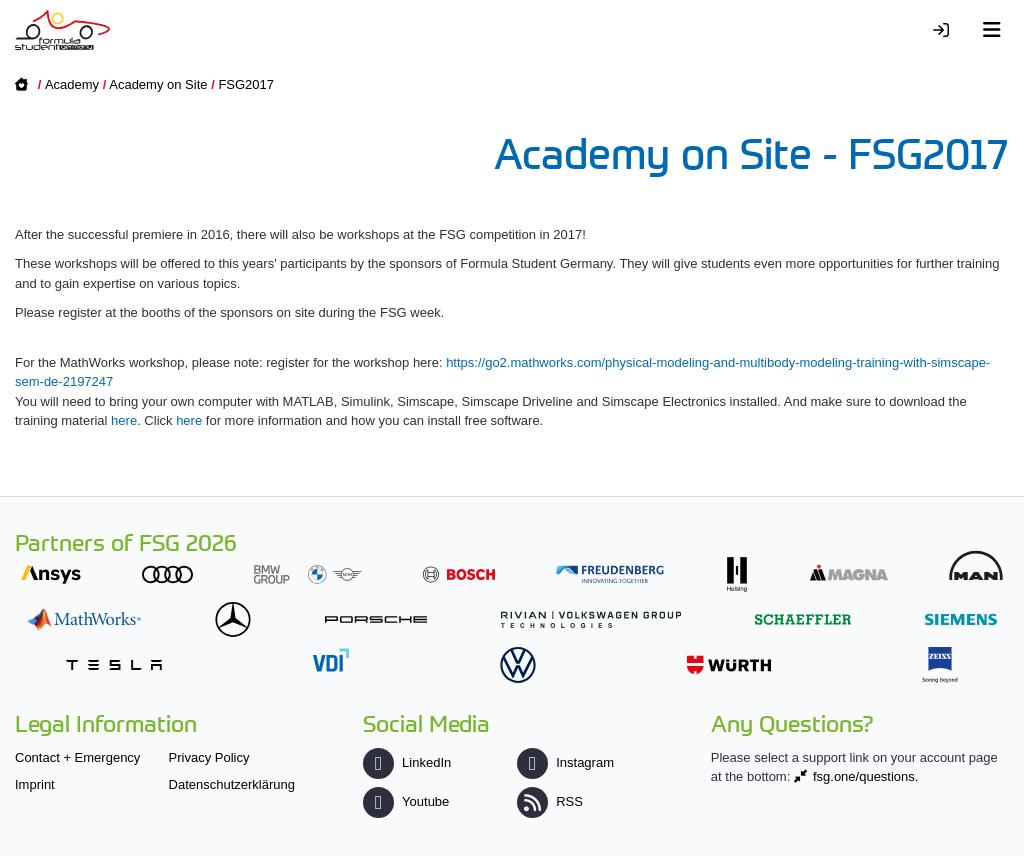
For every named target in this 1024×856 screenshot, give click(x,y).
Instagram (565, 762)
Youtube (406, 801)
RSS (550, 801)
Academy (72, 84)
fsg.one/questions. (866, 776)
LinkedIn (407, 762)
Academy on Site (158, 84)
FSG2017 (246, 84)
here (124, 420)
